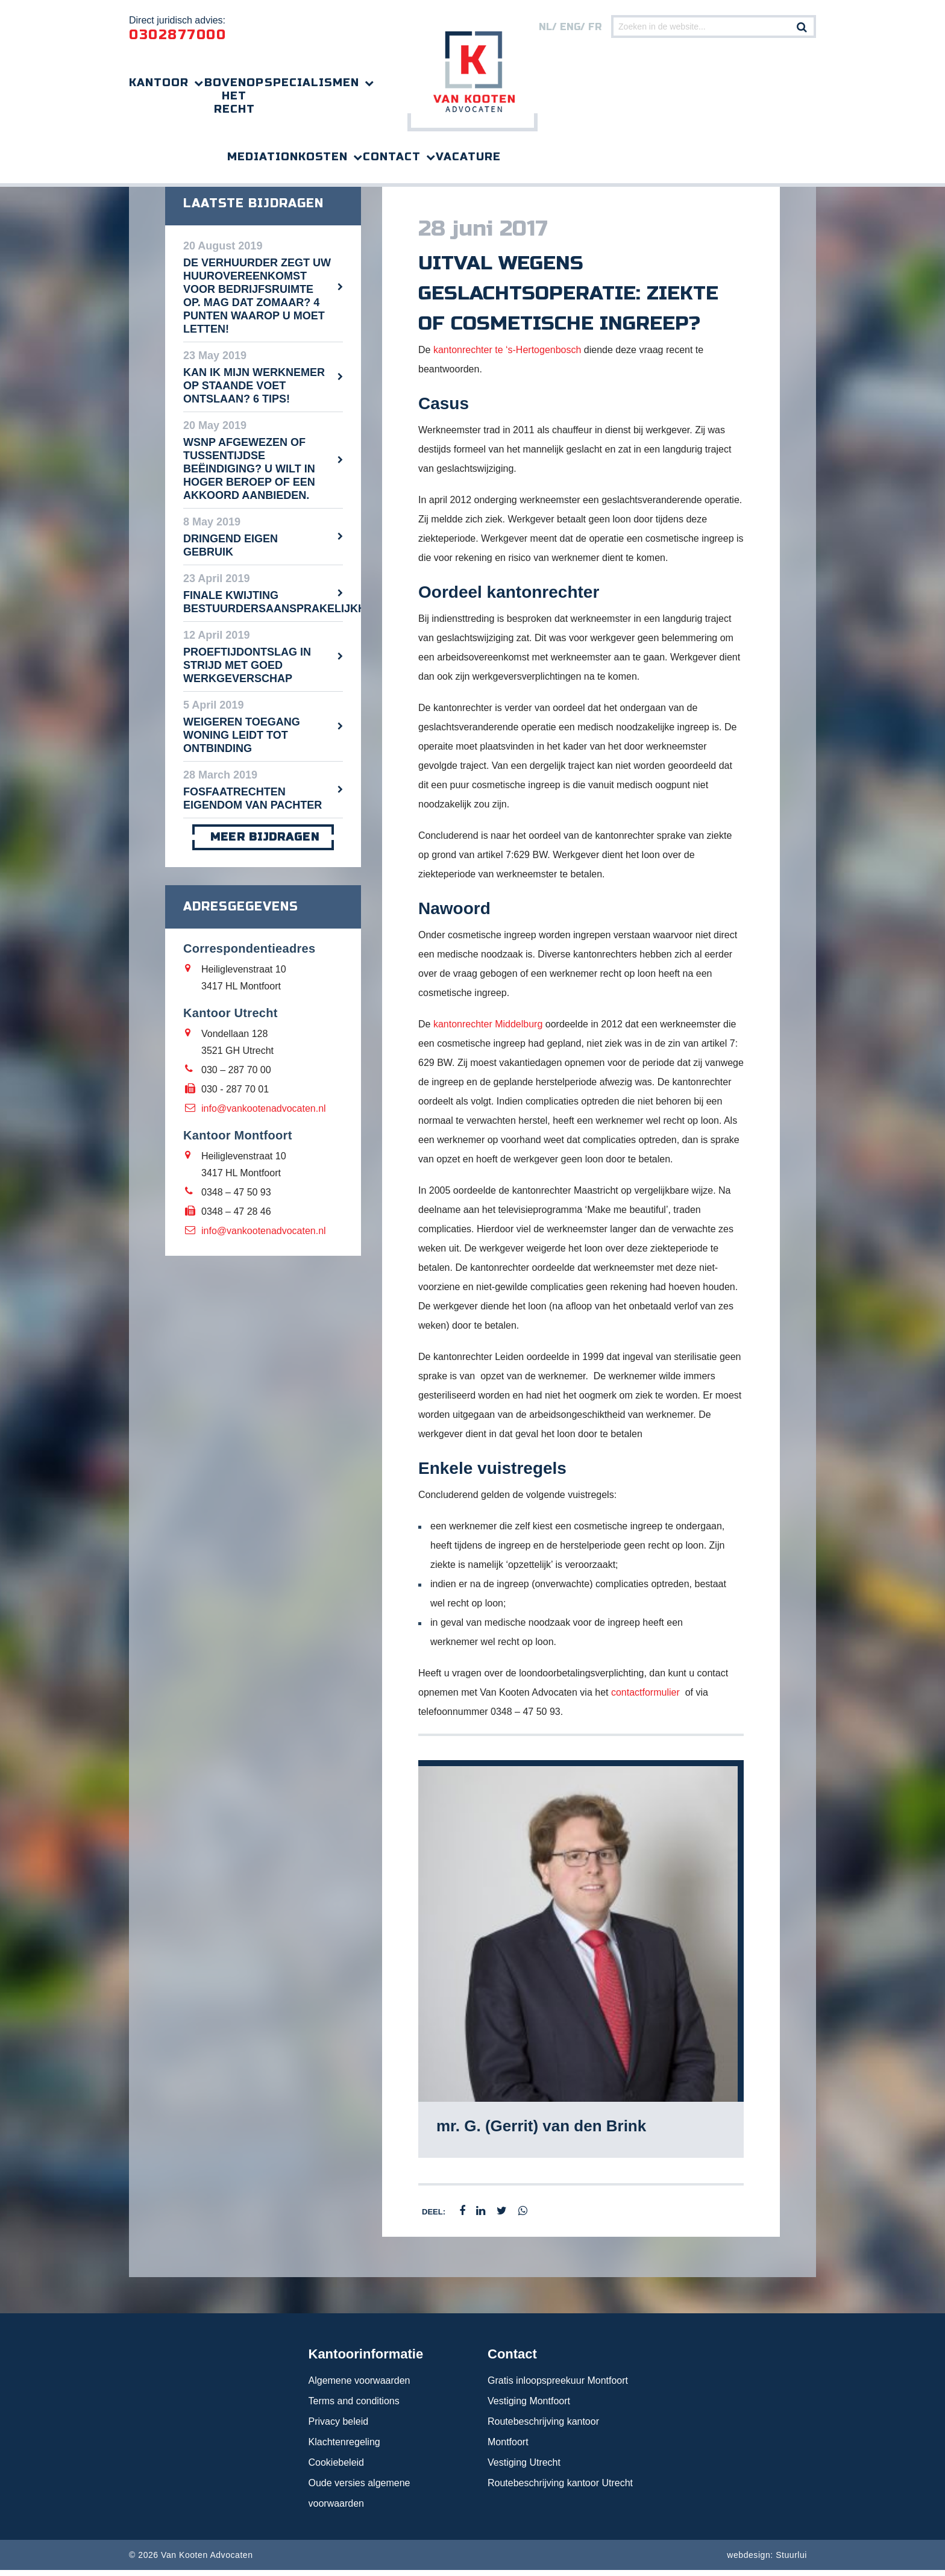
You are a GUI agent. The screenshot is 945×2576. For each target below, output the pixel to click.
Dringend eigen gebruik (230, 551)
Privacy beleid (339, 2427)
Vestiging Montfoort (529, 2407)
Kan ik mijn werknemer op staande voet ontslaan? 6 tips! (254, 391)
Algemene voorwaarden (359, 2386)
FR (594, 27)
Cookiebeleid (337, 2468)
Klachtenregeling (344, 2448)
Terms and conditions (354, 2407)
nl (545, 27)
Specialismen (312, 82)
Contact (392, 156)
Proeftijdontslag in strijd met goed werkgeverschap (247, 671)
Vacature (468, 156)
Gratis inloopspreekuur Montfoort (558, 2386)
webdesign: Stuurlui (767, 2561)
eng (570, 27)
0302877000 (177, 35)
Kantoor (159, 82)
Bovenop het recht (234, 96)
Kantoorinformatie (366, 2360)
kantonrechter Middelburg (487, 1030)
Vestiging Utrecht (524, 2468)
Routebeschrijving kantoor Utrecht (560, 2489)
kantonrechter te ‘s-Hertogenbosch (507, 356)
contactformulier (645, 1698)
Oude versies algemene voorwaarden (359, 2499)
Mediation (262, 156)
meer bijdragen (263, 843)
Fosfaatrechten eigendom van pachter (252, 804)
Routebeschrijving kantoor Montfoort (543, 2437)
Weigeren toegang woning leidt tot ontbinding (241, 741)
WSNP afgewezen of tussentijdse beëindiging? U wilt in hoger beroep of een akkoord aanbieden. (249, 474)
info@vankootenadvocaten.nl (263, 1114)
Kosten (323, 156)
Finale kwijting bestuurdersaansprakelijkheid (263, 608)
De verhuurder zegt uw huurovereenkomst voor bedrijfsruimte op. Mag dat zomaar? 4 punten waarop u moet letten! (257, 302)
